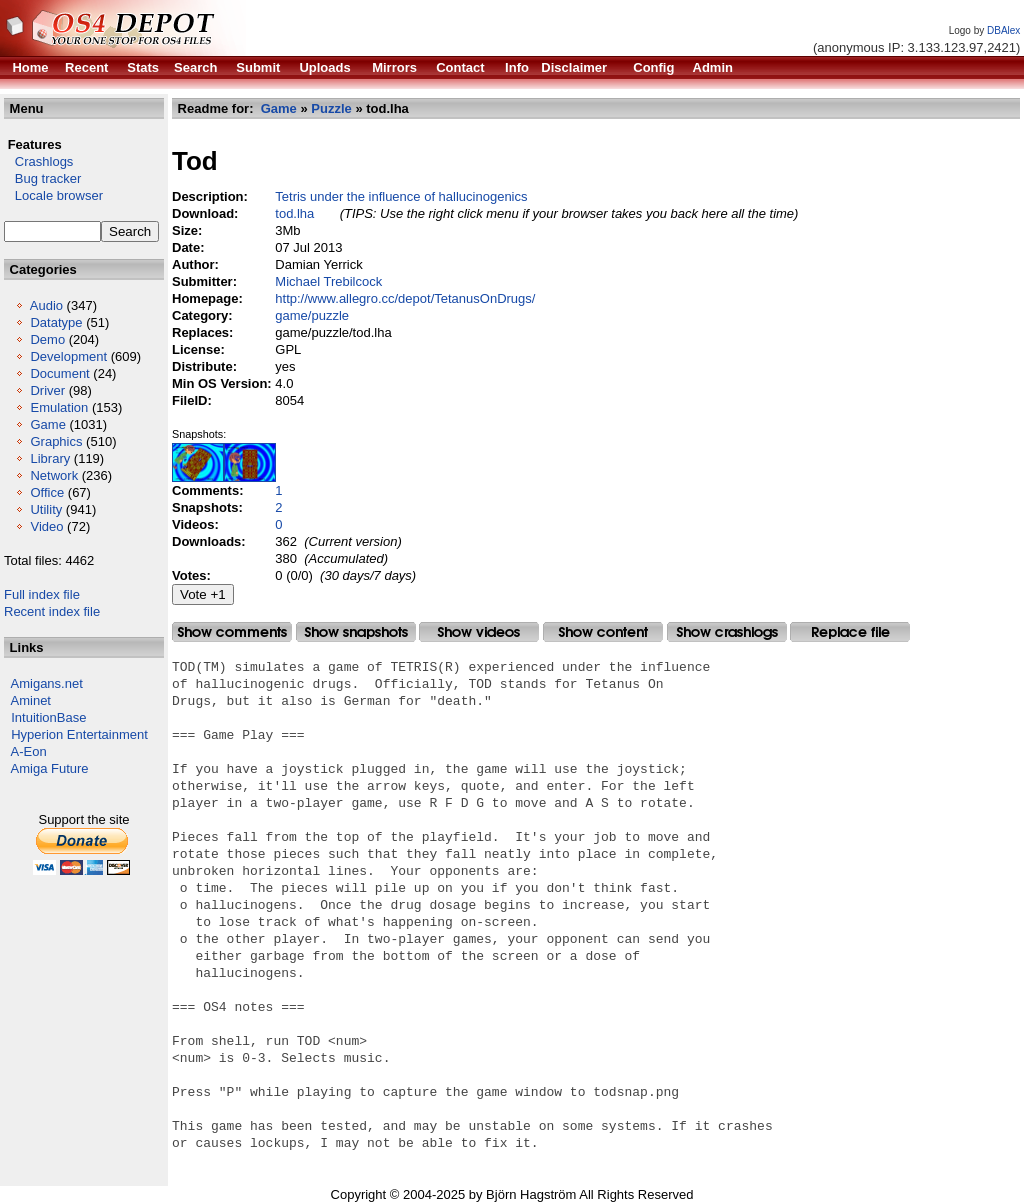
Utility (46, 509)
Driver (47, 390)
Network (54, 475)
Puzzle (331, 108)
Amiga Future (50, 768)
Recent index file (52, 611)
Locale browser (53, 195)
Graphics (56, 441)
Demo (47, 339)
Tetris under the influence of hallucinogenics (401, 196)
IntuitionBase (48, 717)
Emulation (59, 407)
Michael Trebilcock (328, 281)
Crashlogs (38, 161)
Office (47, 492)
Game (47, 424)
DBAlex (1003, 30)
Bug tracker (42, 178)
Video (46, 526)
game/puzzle (312, 315)
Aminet (31, 700)
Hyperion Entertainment (79, 734)
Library (50, 458)
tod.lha (294, 213)
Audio (46, 305)
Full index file (42, 594)
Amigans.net (47, 683)
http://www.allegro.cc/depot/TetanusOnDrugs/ (405, 298)
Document (59, 373)
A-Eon (29, 751)
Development (68, 356)
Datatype (56, 322)
